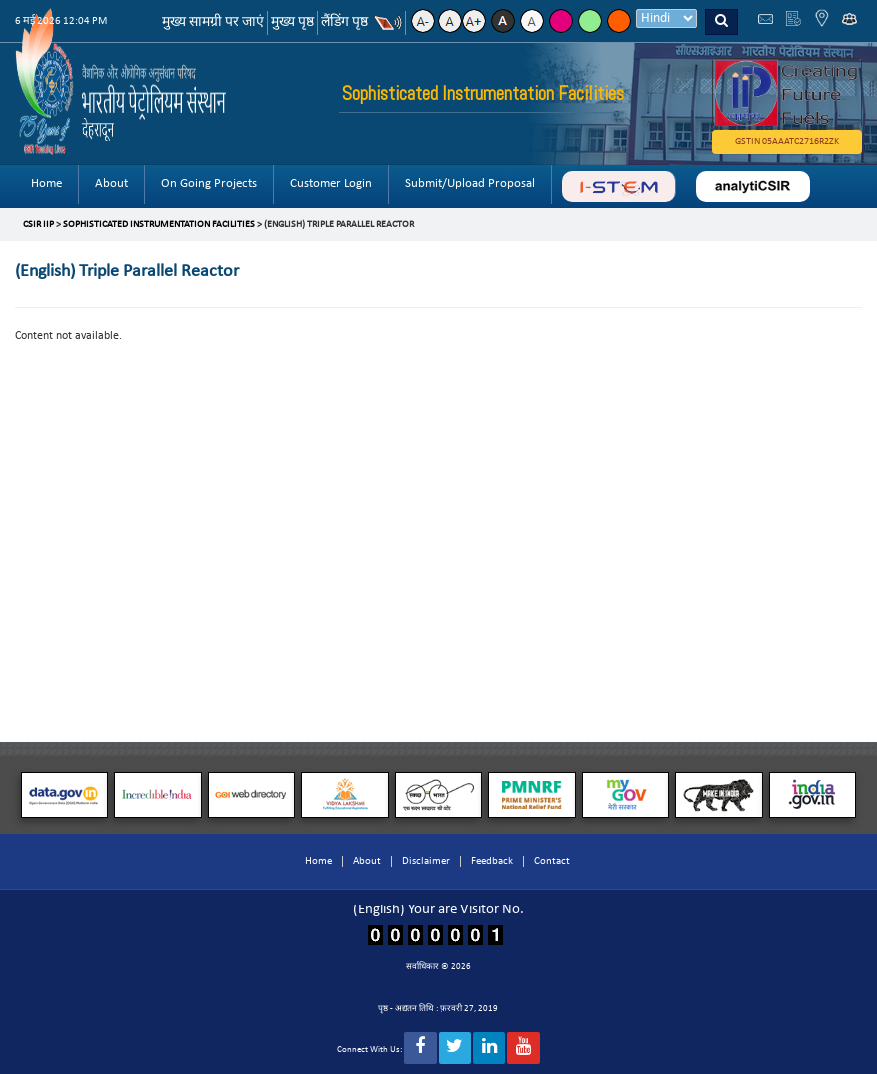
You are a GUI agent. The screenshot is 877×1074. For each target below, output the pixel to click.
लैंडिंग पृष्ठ (344, 22)
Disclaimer (426, 861)
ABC (618, 186)
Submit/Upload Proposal (470, 183)
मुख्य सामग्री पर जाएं (213, 22)
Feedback (492, 861)
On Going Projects (209, 183)
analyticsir (753, 186)
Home (46, 183)
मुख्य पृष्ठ (292, 22)
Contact (552, 861)
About (111, 183)
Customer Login (331, 183)
